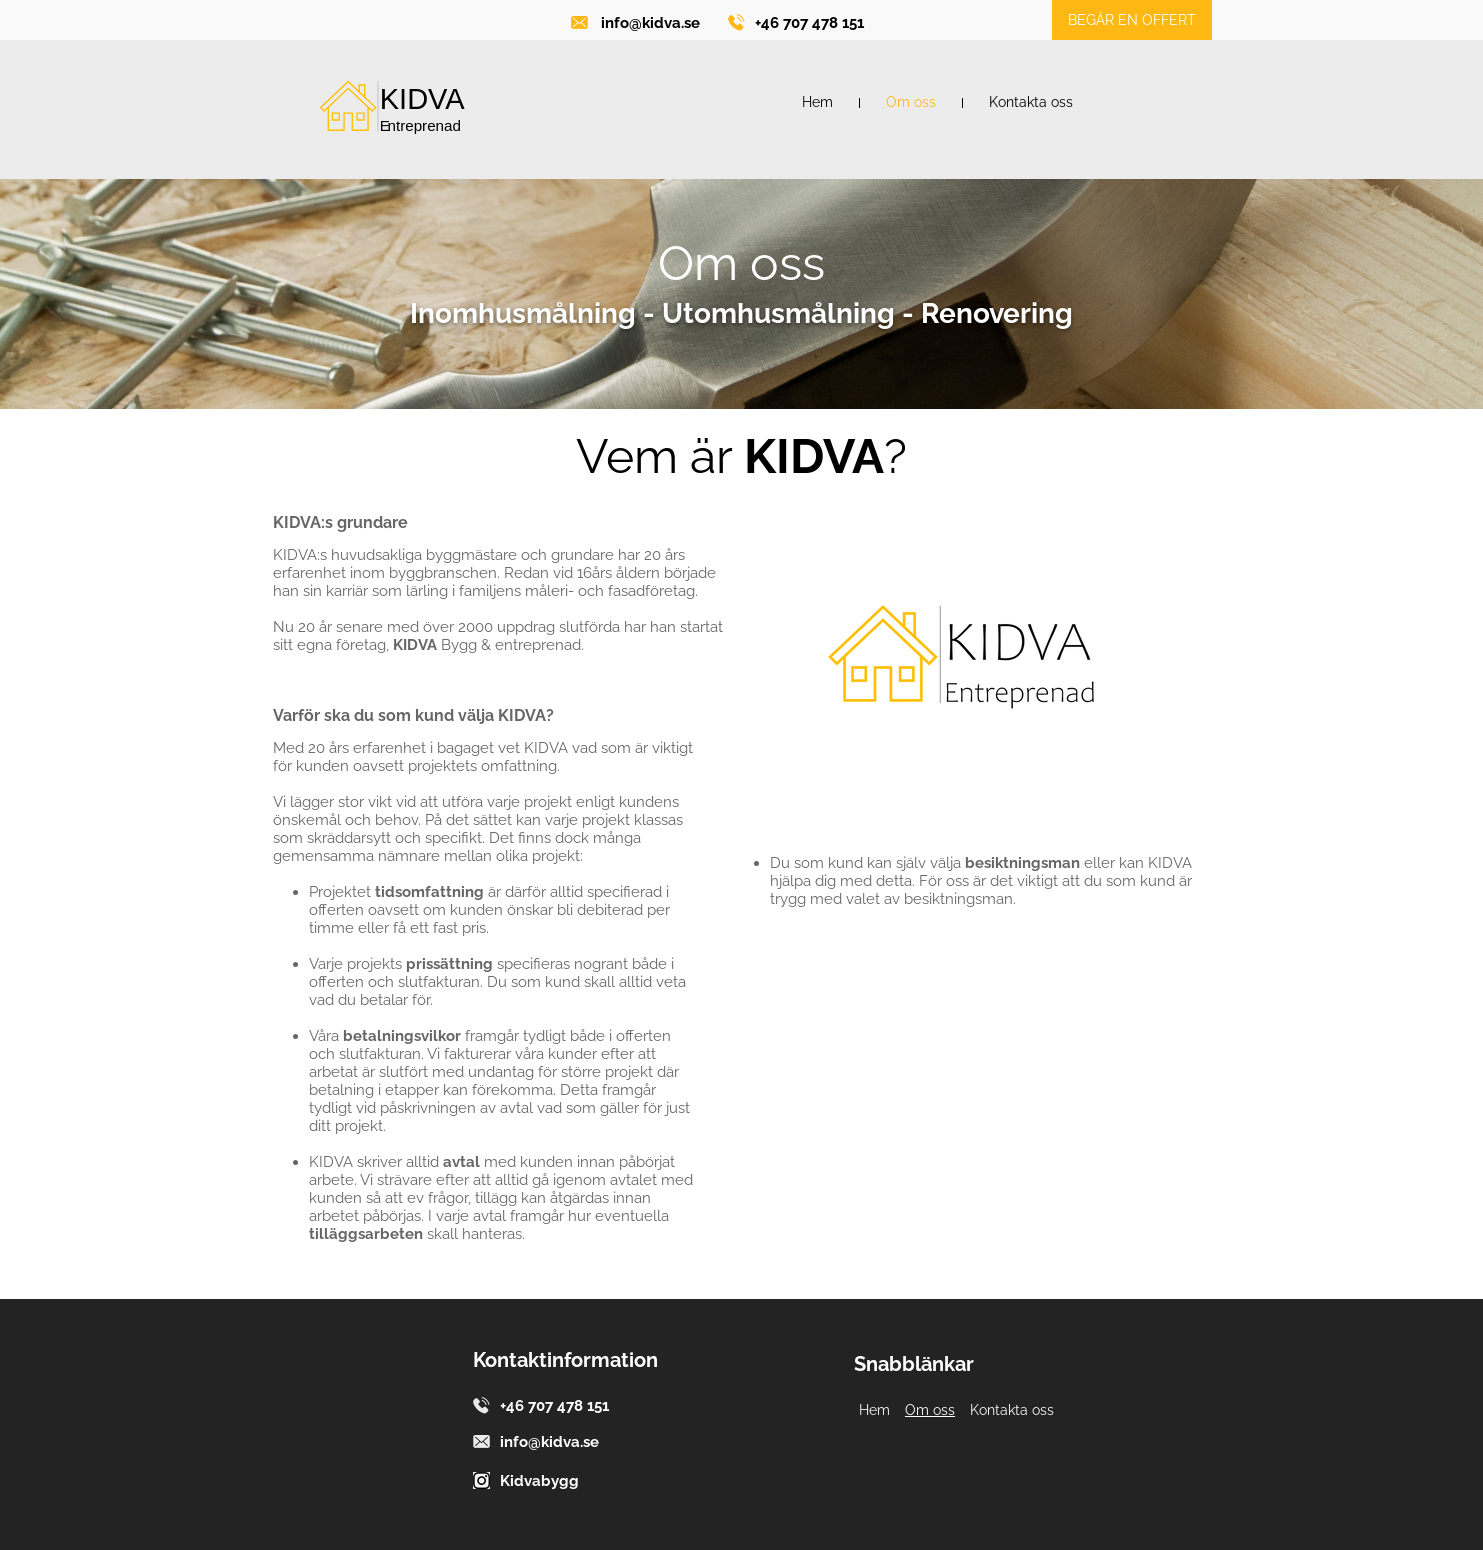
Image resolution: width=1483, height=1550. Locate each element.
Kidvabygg (539, 1481)
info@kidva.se (650, 23)
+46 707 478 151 (809, 23)
